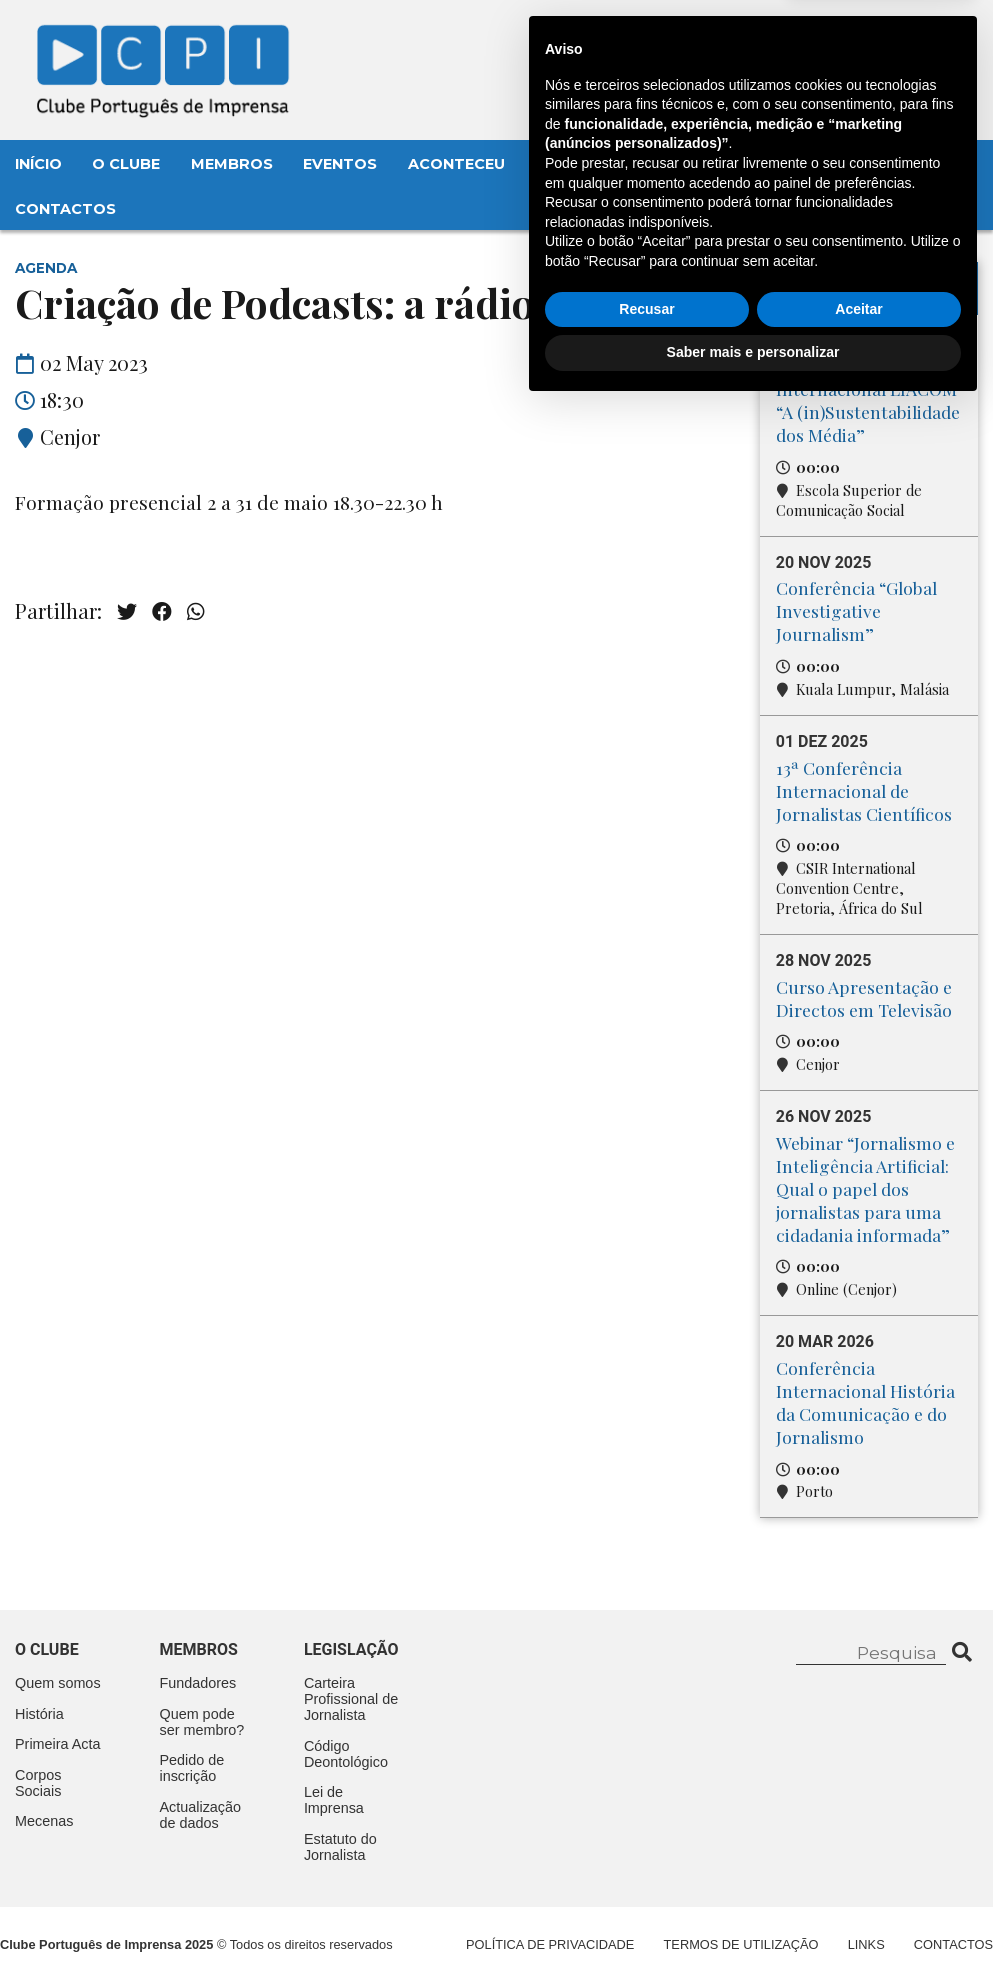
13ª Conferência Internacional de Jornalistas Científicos (864, 790)
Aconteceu (456, 164)
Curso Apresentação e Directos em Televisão (864, 998)
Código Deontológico (346, 1754)
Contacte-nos (899, 37)
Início (38, 164)
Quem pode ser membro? (201, 1722)
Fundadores (197, 1683)
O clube (47, 1649)
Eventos (340, 164)
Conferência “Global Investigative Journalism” (856, 610)
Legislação (585, 164)
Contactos (65, 209)
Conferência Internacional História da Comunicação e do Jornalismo (865, 1402)
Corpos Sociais (38, 1783)
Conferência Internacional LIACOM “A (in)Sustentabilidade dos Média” (868, 400)
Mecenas (702, 164)
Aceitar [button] (858, 1884)
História (39, 1714)
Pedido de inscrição (191, 1768)
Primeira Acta (58, 1744)
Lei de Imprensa (334, 1800)
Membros (232, 164)
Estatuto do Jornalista (340, 1847)
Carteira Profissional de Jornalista (351, 1699)
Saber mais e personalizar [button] (753, 1927)
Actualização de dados (200, 1815)
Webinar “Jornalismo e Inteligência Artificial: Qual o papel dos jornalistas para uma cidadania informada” (865, 1188)
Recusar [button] (646, 1884)
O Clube (126, 164)
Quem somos (58, 1683)
